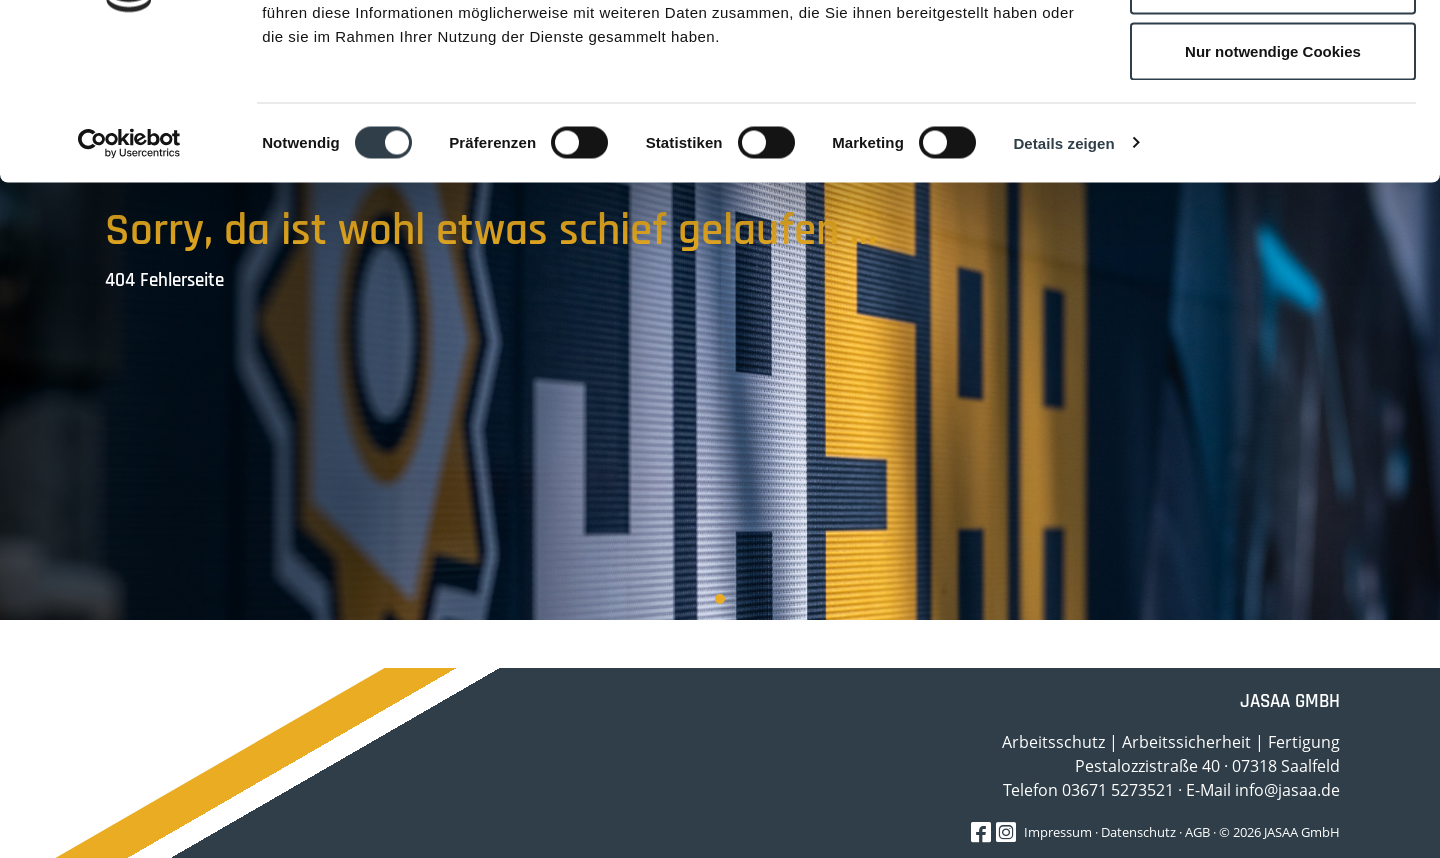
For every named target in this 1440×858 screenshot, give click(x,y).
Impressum (1058, 832)
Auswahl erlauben (1273, 118)
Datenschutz (1138, 832)
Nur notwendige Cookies (1273, 183)
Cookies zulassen (1273, 52)
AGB (1197, 832)
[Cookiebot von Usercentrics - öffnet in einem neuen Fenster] (129, 276)
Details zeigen (1063, 275)
